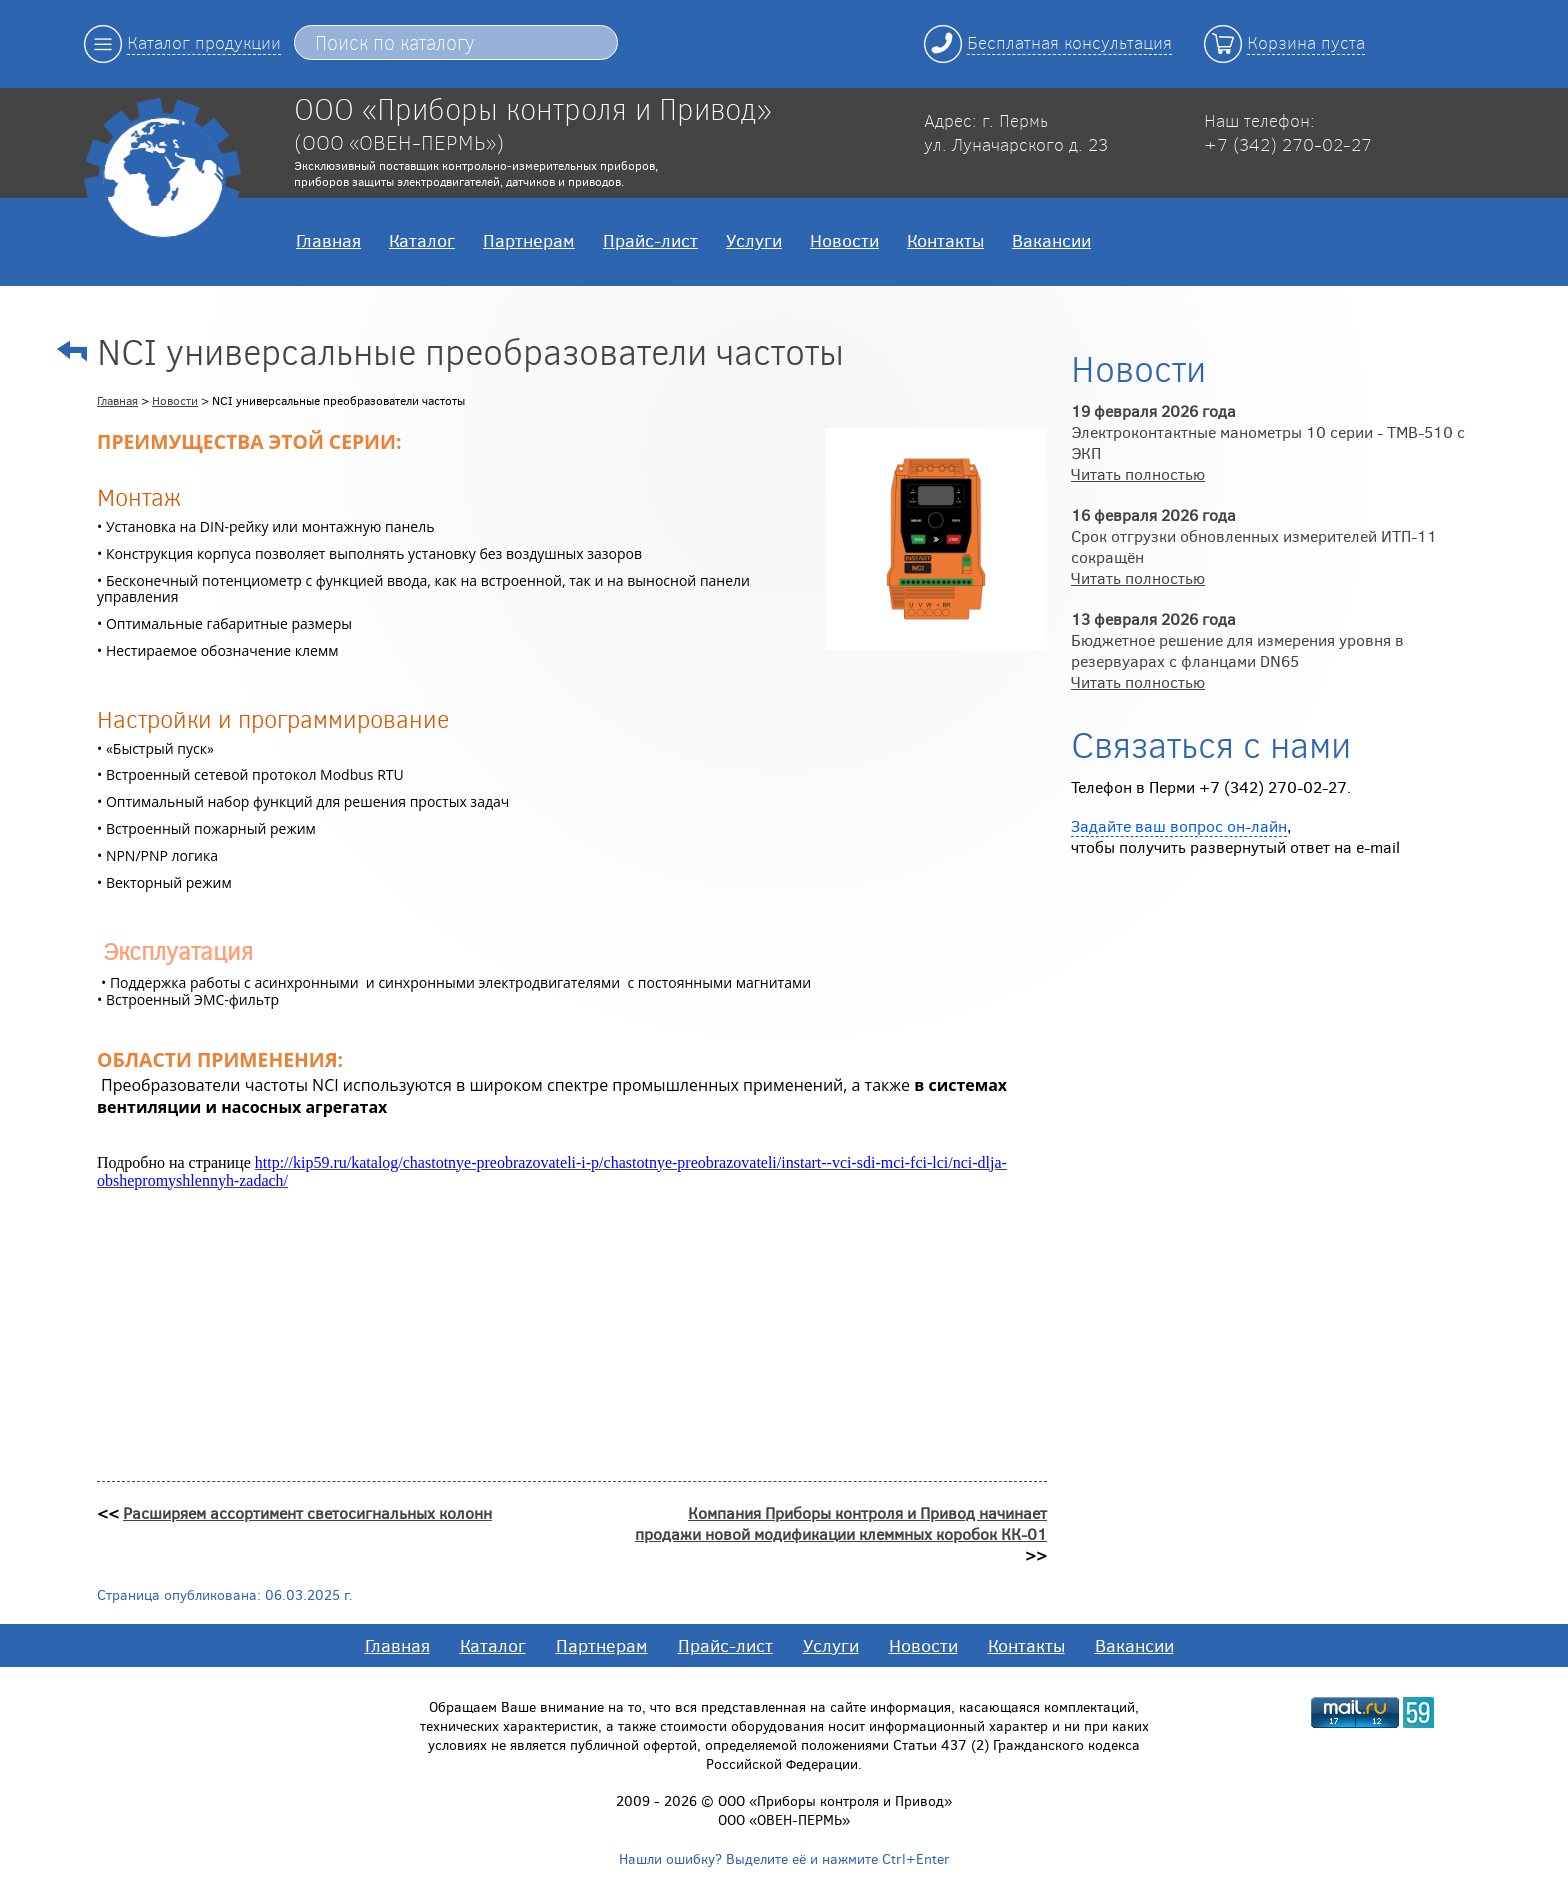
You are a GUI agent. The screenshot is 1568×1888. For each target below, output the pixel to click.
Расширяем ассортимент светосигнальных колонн (307, 1512)
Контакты (945, 240)
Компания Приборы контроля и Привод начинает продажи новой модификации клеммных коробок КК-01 (841, 1523)
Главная (328, 240)
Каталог (422, 240)
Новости (844, 240)
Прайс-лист (650, 240)
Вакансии (1051, 240)
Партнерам (529, 240)
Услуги (754, 240)
